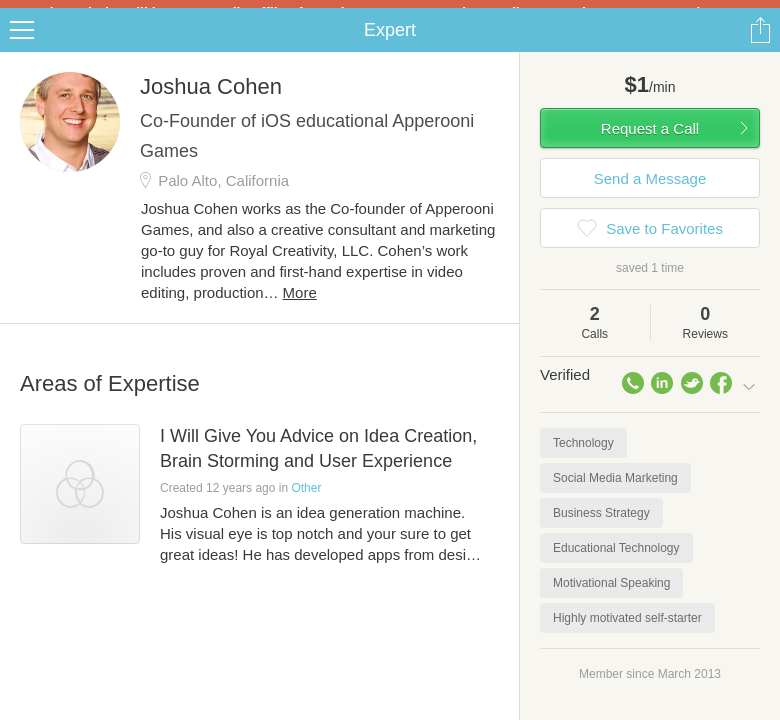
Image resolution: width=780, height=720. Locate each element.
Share (760, 46)
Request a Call (650, 144)
